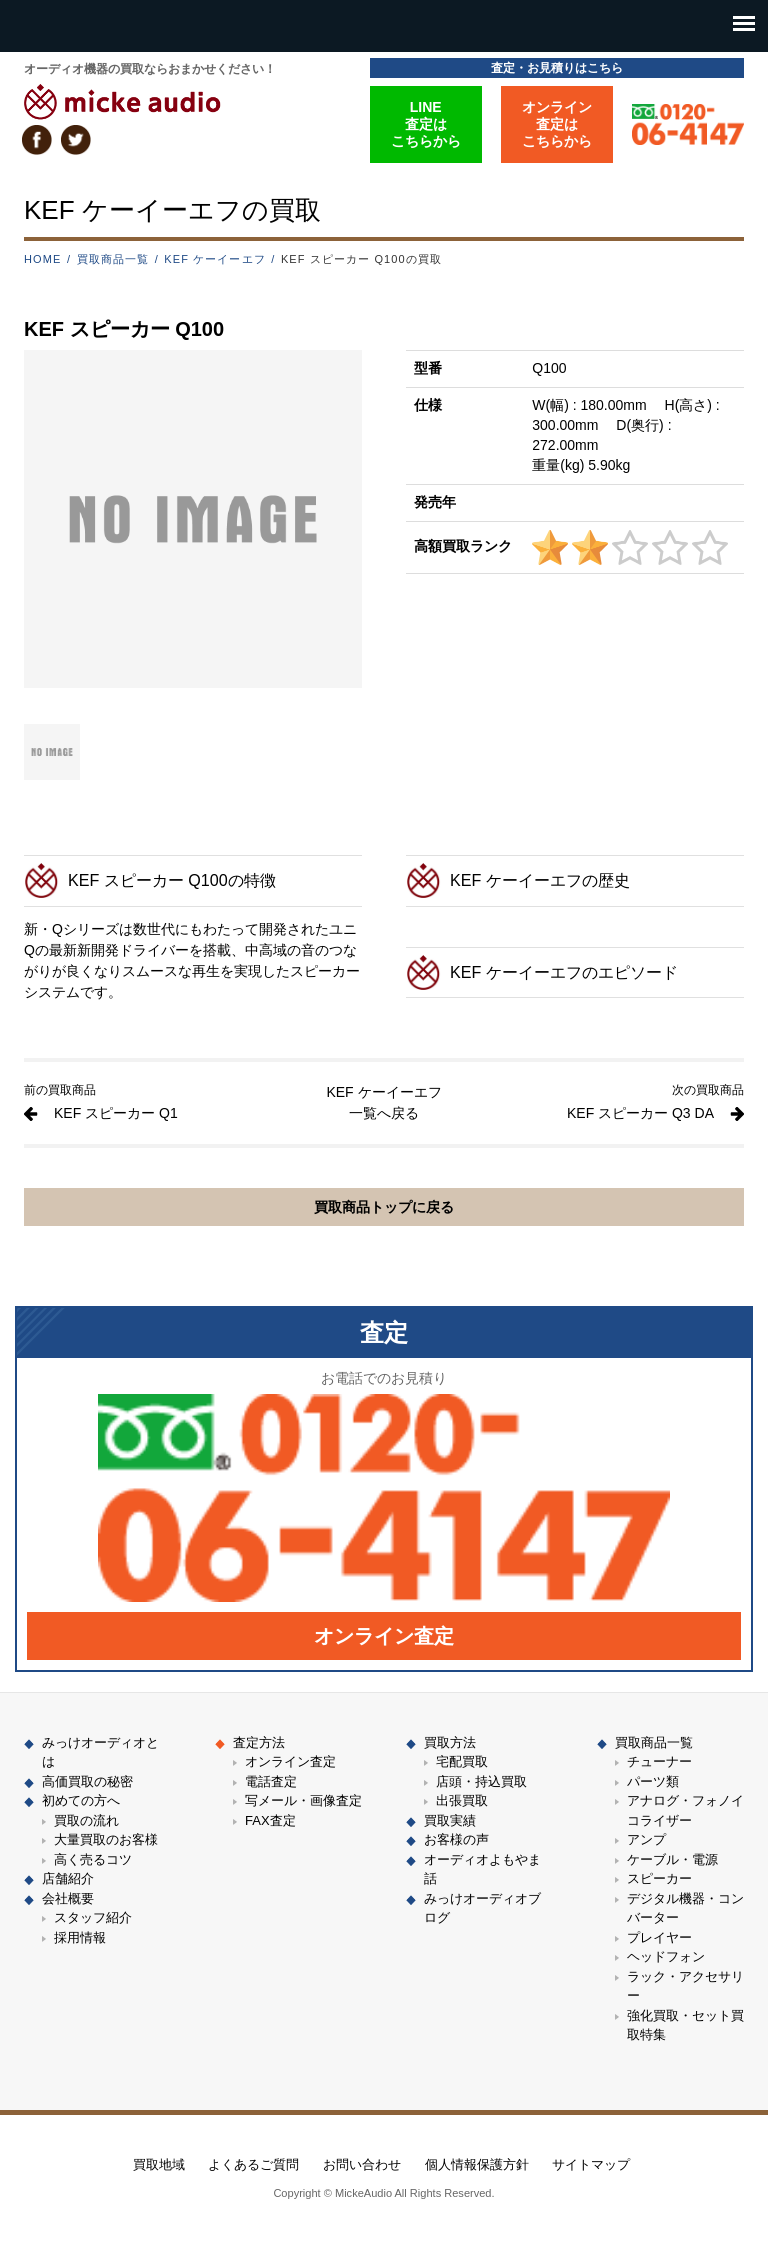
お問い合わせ (362, 2164)
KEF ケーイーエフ (214, 259)
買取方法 (450, 1742)
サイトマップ (591, 2164)
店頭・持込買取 (481, 1781)
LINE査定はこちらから (426, 124)
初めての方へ (81, 1800)
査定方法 (259, 1742)
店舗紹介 (68, 1878)
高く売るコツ (93, 1859)
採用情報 (80, 1937)
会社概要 (68, 1898)
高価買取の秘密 (87, 1781)
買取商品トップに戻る (384, 1207)
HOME (42, 259)
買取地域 (159, 2164)
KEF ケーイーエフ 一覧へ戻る (383, 1102)
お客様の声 (456, 1839)
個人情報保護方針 (477, 2164)
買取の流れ (86, 1820)
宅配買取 (462, 1761)
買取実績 (450, 1820)
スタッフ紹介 (93, 1917)
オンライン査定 (290, 1761)
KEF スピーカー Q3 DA (640, 1113)
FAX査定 (270, 1820)
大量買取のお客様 (106, 1839)
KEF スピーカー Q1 (116, 1113)
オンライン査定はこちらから (557, 124)
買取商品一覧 (113, 259)
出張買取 (462, 1800)
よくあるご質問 (253, 2164)
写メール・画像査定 (303, 1800)
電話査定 (271, 1781)
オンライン (384, 1636)
